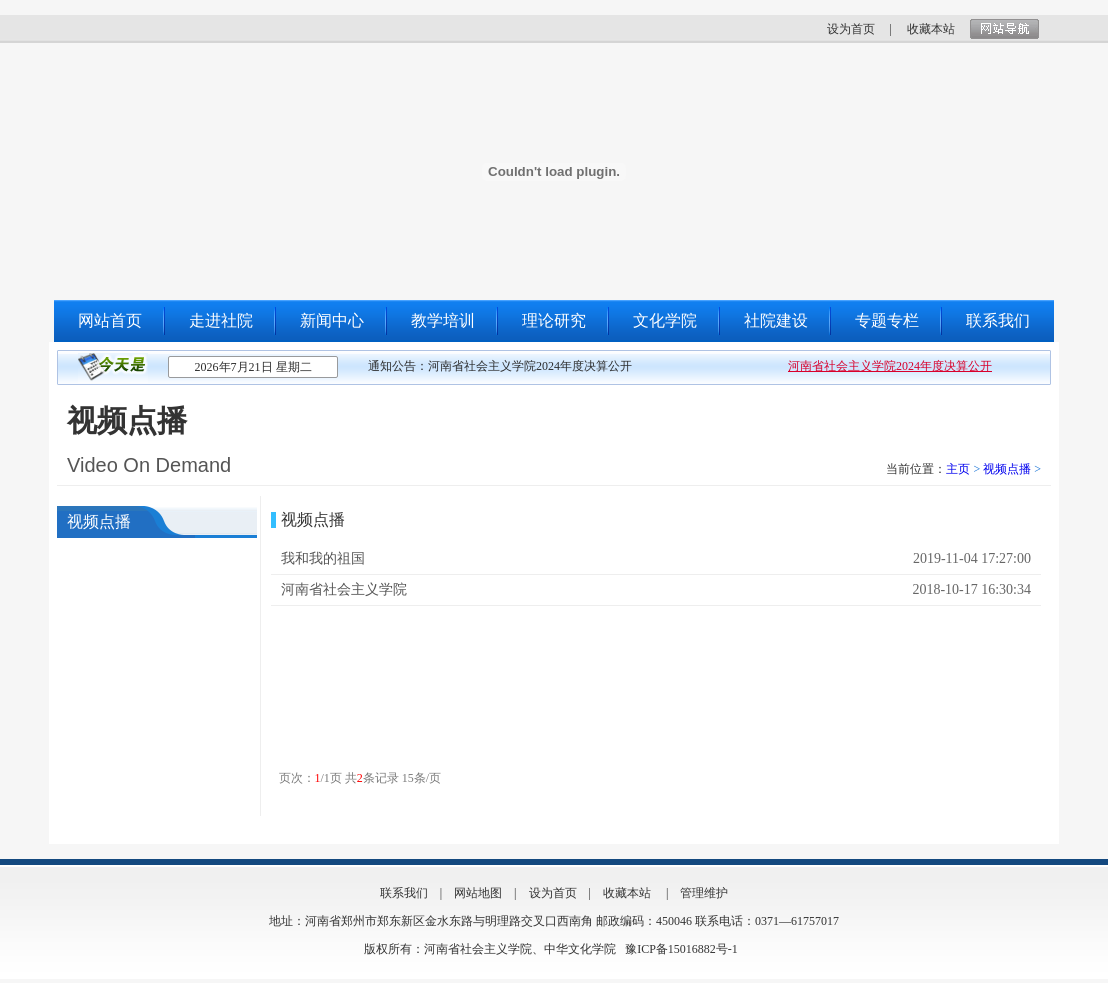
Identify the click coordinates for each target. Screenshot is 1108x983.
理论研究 (554, 320)
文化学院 (665, 320)
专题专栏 (887, 320)
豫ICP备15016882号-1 (681, 949)
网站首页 (110, 320)
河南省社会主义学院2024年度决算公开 (890, 366)
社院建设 (776, 320)
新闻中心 (332, 320)
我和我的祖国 (323, 558)
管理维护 (704, 893)
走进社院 (221, 320)
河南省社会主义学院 (344, 589)
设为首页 (851, 29)
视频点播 (1007, 469)
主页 (958, 469)
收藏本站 (931, 29)
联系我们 (998, 320)
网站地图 (478, 893)
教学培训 (443, 320)
